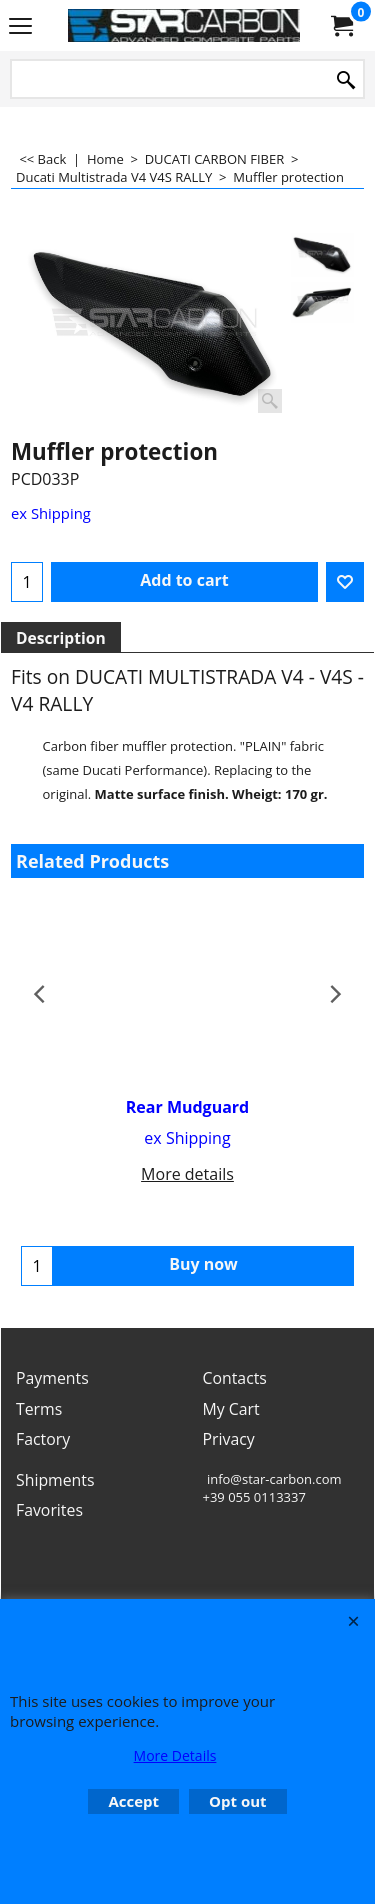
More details (187, 1174)
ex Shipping (51, 513)
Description (61, 638)
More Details (175, 1755)
